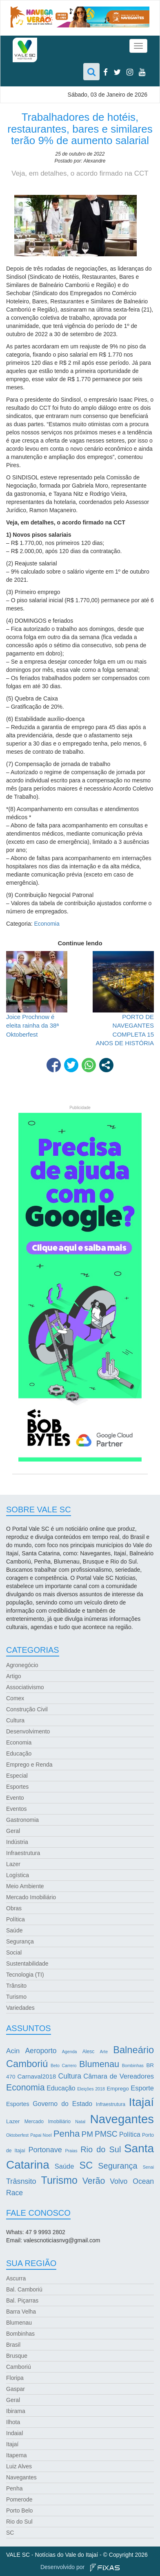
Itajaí (12, 2444)
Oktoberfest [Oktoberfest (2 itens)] (17, 2135)
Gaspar (15, 2389)
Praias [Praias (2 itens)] (71, 2150)
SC (10, 2532)
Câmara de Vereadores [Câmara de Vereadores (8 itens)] (118, 2076)
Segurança (20, 1941)
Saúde (14, 1930)
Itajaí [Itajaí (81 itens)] (141, 2101)
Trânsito (16, 1985)
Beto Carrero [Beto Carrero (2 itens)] (64, 2065)
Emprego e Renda (29, 1764)
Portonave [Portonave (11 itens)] (45, 2150)
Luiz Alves (19, 2466)
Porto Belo (19, 2510)
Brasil (13, 2344)
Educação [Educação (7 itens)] (61, 2088)
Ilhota (13, 2422)
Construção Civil (27, 1709)
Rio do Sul (19, 2521)
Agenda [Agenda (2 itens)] (69, 2051)
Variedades (20, 2007)
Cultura (15, 1720)
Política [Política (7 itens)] (129, 2134)
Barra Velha (21, 2311)
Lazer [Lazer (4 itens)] (13, 2121)
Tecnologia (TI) (25, 1974)
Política (15, 1919)
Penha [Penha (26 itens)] (66, 2134)
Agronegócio (22, 1665)
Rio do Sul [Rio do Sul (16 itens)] (100, 2149)
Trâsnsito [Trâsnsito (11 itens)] (21, 2181)
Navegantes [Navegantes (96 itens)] (122, 2119)
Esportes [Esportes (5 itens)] (17, 2104)
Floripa (15, 2378)
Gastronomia (22, 1820)
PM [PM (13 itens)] (87, 2134)
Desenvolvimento (28, 1731)
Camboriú (18, 2367)
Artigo (13, 1676)
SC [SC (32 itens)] (86, 2165)
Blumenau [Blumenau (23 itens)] (99, 2064)
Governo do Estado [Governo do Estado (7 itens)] (62, 2103)
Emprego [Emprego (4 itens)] (118, 2089)
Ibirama (15, 2411)
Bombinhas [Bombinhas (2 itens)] (133, 2065)
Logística (17, 1875)
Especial (17, 1775)
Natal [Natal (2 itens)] (80, 2121)
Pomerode (19, 2499)
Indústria (17, 1842)
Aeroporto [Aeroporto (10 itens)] (40, 2051)
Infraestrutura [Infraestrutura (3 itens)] (110, 2104)
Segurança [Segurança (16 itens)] (117, 2165)
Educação (18, 1753)
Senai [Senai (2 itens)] (148, 2167)
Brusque (16, 2355)
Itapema (16, 2455)
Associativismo (25, 1687)
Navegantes (21, 2477)
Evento (15, 1797)
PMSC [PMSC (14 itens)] (106, 2134)
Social (14, 1952)
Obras (14, 1908)
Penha (14, 2488)
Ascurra (16, 2278)
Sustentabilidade (27, 1963)
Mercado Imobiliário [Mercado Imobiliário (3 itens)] (47, 2121)
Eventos (16, 1808)
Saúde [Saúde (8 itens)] (64, 2166)
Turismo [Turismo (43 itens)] (59, 2180)
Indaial (14, 2433)
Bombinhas (20, 2333)
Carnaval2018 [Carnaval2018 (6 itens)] (36, 2076)
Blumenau (19, 2322)
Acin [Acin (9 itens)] (13, 2051)
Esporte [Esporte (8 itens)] (142, 2088)
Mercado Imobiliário (31, 1897)
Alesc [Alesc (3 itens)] (88, 2051)
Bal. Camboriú (24, 2289)
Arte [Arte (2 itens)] (104, 2051)
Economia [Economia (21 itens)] (25, 2087)
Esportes (17, 1786)
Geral (13, 1831)
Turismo (16, 1996)
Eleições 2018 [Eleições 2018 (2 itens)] (91, 2088)
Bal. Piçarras (22, 2300)
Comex (15, 1698)
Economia (46, 923)
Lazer (13, 1864)
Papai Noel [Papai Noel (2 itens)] (40, 2135)
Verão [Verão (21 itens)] (93, 2181)
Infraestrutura (23, 1853)
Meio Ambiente (25, 1886)
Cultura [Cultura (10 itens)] (69, 2076)
